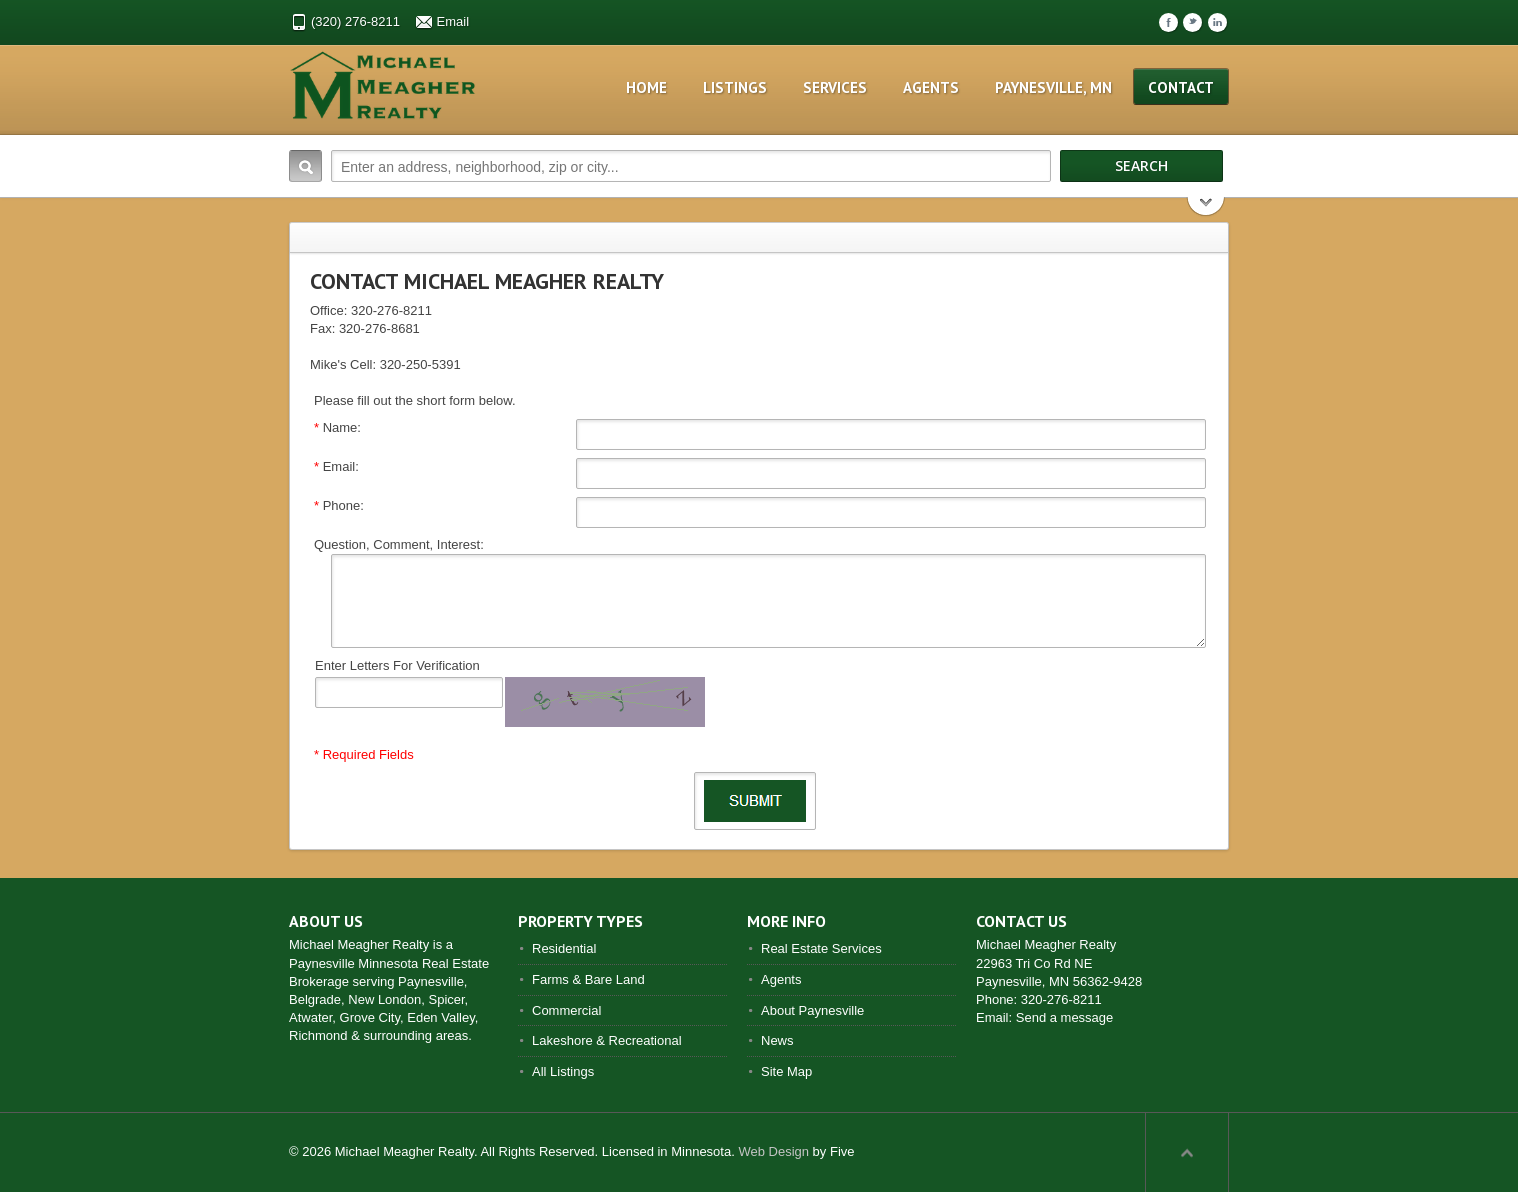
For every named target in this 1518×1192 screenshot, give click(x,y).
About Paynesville (812, 1010)
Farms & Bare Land (588, 979)
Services (835, 87)
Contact (1181, 87)
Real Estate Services (821, 948)
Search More (1206, 208)
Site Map (786, 1071)
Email (453, 21)
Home (646, 87)
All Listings (563, 1071)
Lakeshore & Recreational (607, 1040)
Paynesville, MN (1053, 87)
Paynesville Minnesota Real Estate (389, 963)
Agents (931, 87)
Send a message (1065, 1017)
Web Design (773, 1151)
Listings (735, 87)
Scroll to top (1187, 1152)
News (777, 1040)
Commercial (566, 1010)
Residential (564, 948)
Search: (305, 166)
